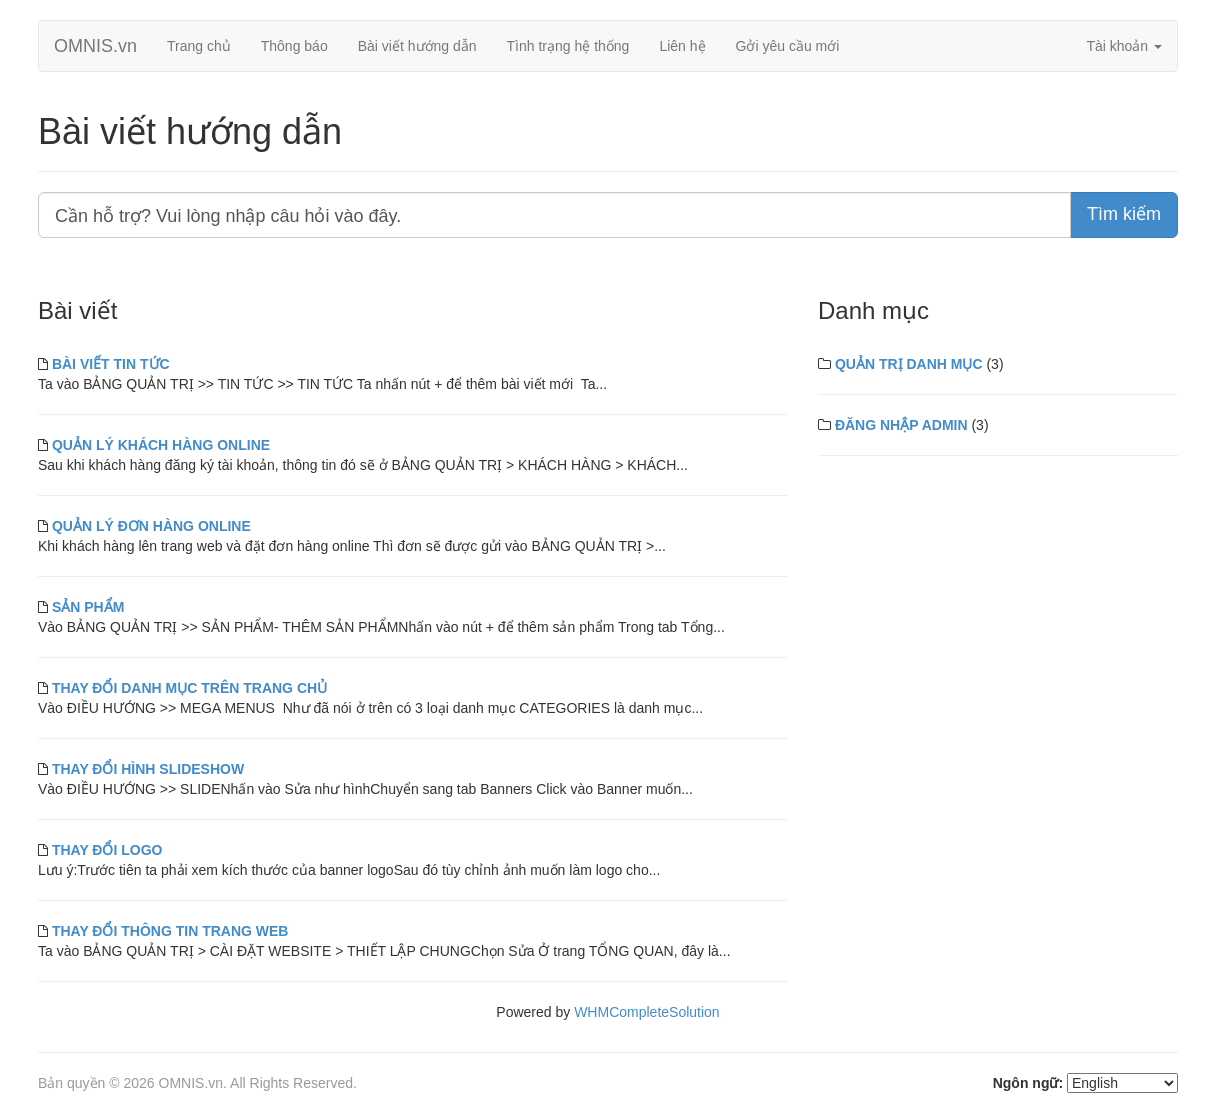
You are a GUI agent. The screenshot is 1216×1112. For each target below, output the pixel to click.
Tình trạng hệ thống (568, 46)
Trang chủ (199, 46)
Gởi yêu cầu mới (788, 46)
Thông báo (294, 46)
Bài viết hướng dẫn (417, 46)
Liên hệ (682, 46)
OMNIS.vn (95, 46)
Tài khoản (1124, 46)
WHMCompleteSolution (647, 1012)
